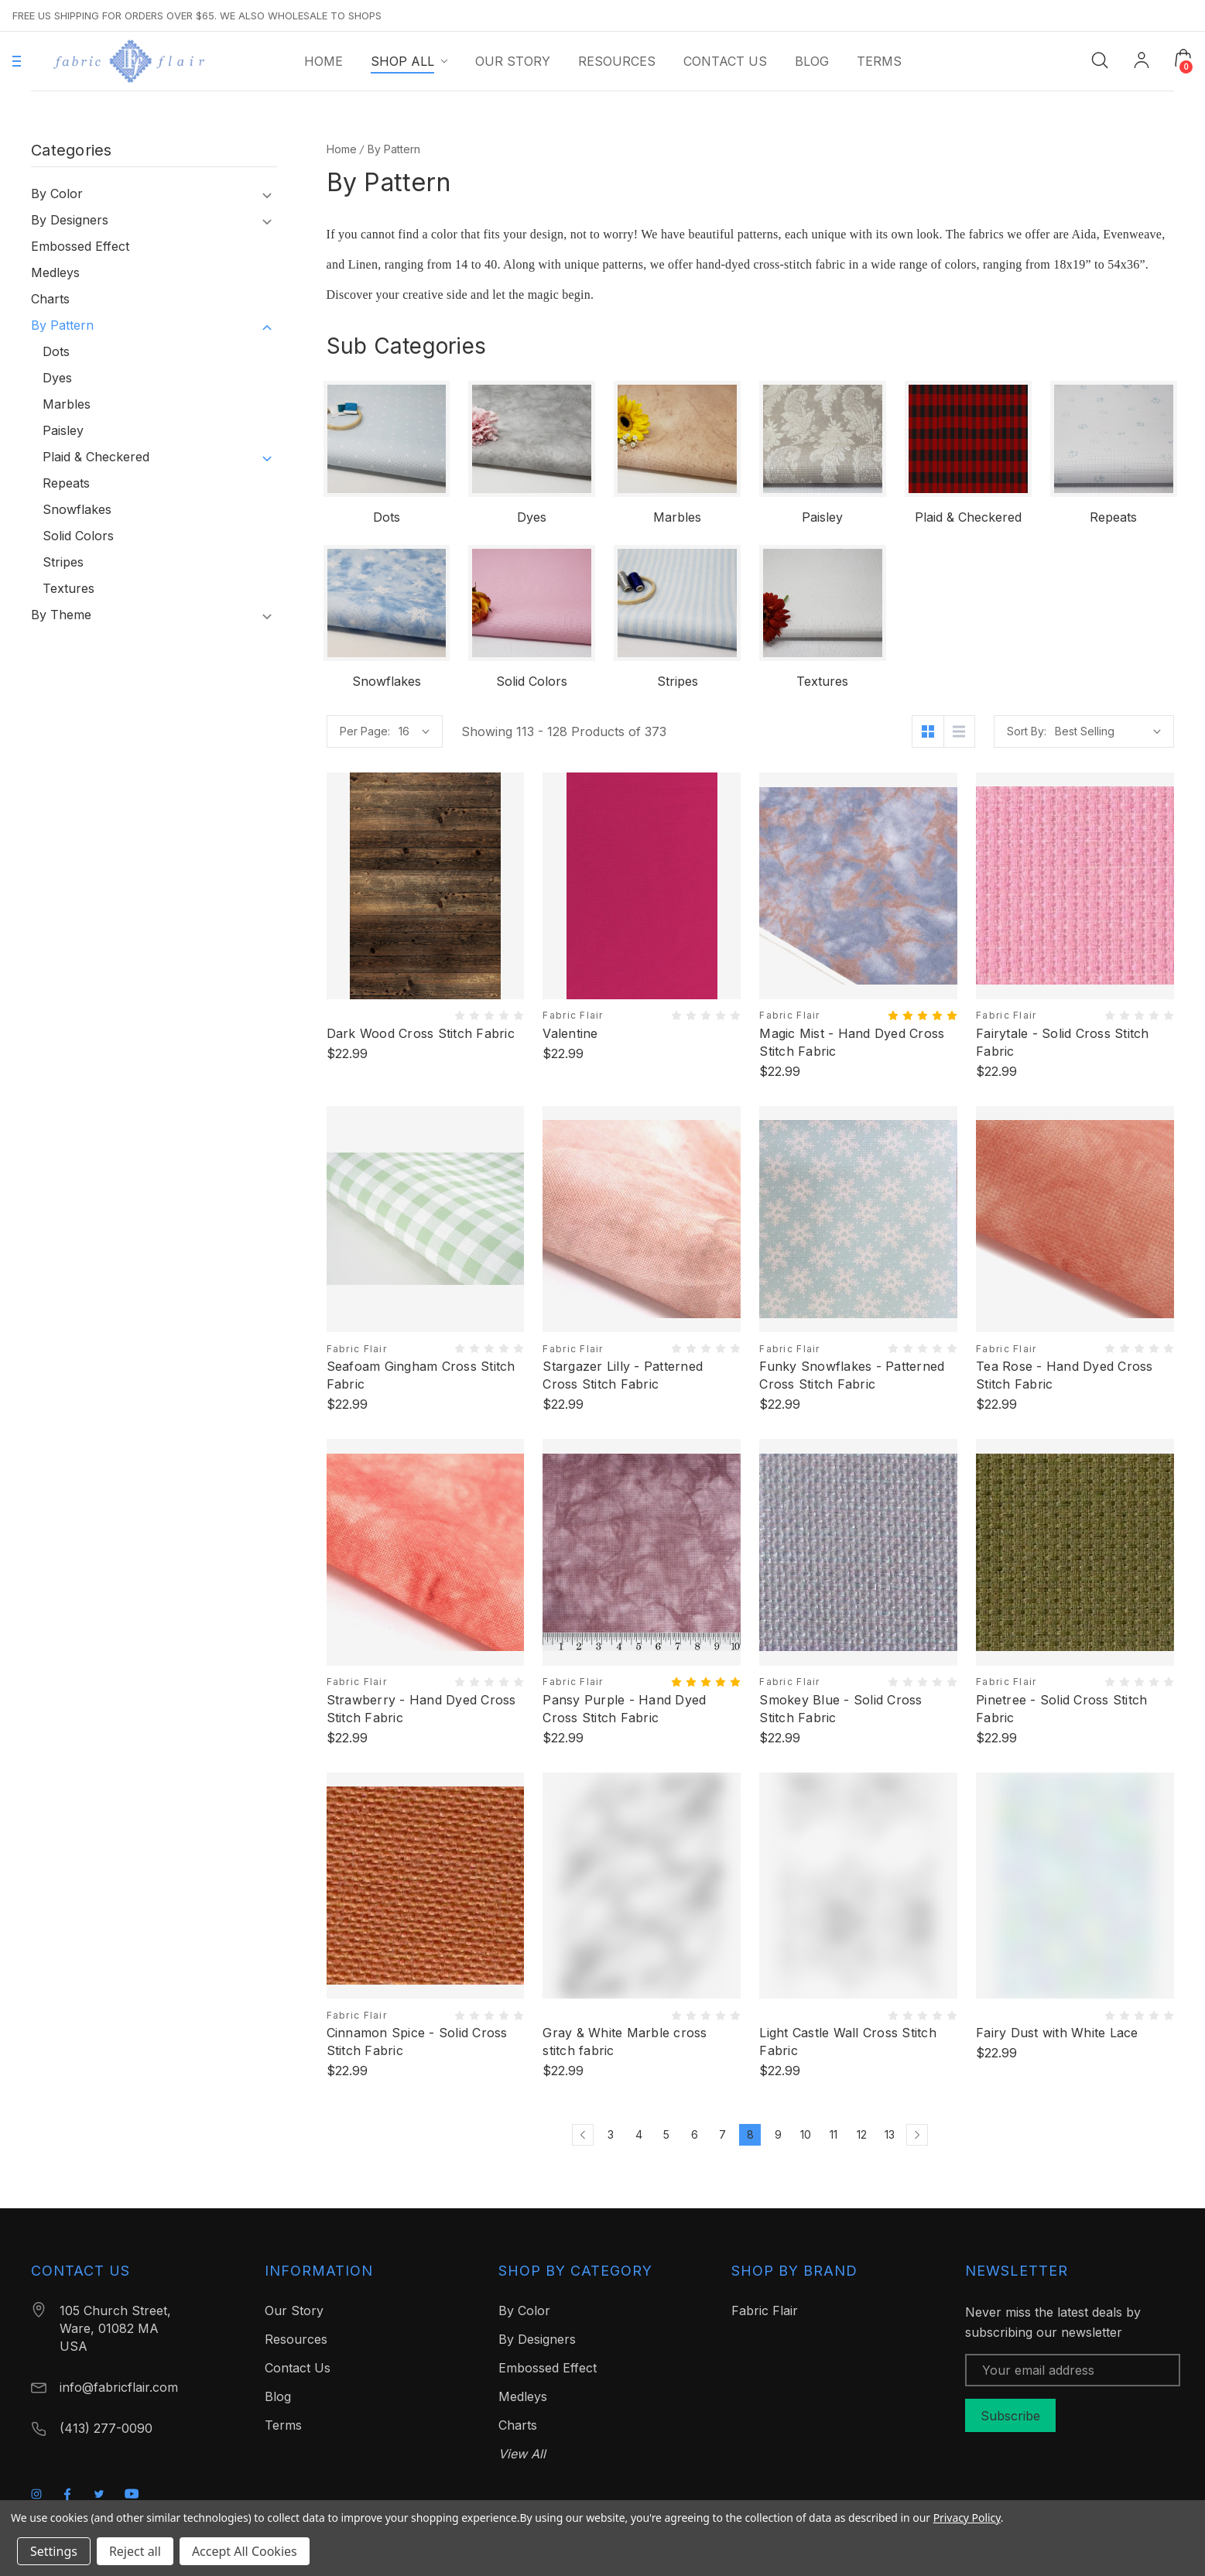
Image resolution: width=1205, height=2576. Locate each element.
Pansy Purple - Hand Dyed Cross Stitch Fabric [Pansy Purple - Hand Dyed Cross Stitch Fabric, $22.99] (624, 1708)
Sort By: (1026, 731)
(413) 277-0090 (106, 2428)
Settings (53, 2551)
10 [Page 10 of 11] (805, 2134)
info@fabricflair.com (119, 2387)
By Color (57, 193)
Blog (278, 2396)
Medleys (55, 272)
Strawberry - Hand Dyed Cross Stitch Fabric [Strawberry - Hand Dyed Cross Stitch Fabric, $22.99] (421, 1708)
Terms (283, 2425)
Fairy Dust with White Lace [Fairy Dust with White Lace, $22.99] (1057, 2032)
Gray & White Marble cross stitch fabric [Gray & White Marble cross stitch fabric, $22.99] (625, 2041)
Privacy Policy (967, 2517)
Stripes (63, 562)
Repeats (66, 483)
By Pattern (62, 325)
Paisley (63, 430)
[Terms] (879, 61)
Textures (68, 588)
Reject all (135, 2551)
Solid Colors (78, 535)
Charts (50, 299)
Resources (296, 2339)
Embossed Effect (80, 246)
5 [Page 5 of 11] (666, 2134)
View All (522, 2453)
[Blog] (812, 61)
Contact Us (297, 2368)
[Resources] (617, 61)
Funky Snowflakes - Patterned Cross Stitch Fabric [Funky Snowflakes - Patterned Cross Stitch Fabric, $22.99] (851, 1375)
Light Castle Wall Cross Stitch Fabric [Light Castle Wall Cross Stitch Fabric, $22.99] (847, 2041)
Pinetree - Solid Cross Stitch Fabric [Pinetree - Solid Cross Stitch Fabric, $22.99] (1061, 1708)
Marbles (67, 404)
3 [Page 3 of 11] (611, 2134)
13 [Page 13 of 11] (890, 2134)
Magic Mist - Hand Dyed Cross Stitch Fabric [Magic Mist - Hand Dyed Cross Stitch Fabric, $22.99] (851, 1042)
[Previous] (583, 2135)
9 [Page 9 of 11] (778, 2134)
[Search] (1099, 59)
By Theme (61, 614)
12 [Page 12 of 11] (862, 2134)
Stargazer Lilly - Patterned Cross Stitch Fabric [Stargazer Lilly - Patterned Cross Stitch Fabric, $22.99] (623, 1375)
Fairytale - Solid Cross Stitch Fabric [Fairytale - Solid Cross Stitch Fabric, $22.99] (1062, 1042)
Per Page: (365, 731)
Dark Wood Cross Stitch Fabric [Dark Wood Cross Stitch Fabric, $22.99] (421, 1033)
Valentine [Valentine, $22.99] (570, 1033)
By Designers (69, 220)
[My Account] (1141, 62)
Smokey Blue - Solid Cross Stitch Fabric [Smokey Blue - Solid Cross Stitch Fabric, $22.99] (840, 1708)
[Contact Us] (725, 61)
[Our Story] (512, 61)
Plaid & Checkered (96, 456)
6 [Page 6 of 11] (694, 2134)
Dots (56, 351)
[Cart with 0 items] (1183, 58)
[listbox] (1108, 731)
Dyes (57, 377)
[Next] (917, 2135)
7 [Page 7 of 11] (722, 2134)
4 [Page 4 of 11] (638, 2134)
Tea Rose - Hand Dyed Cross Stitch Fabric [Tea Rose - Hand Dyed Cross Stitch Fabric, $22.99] (1064, 1375)
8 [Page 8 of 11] (750, 2134)
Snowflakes (77, 509)
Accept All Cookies (244, 2551)
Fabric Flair (764, 2310)
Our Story (294, 2310)
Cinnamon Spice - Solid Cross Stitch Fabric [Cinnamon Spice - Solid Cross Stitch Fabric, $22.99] (417, 2041)
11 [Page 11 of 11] (833, 2134)
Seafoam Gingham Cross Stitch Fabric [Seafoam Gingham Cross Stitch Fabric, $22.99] (421, 1375)
